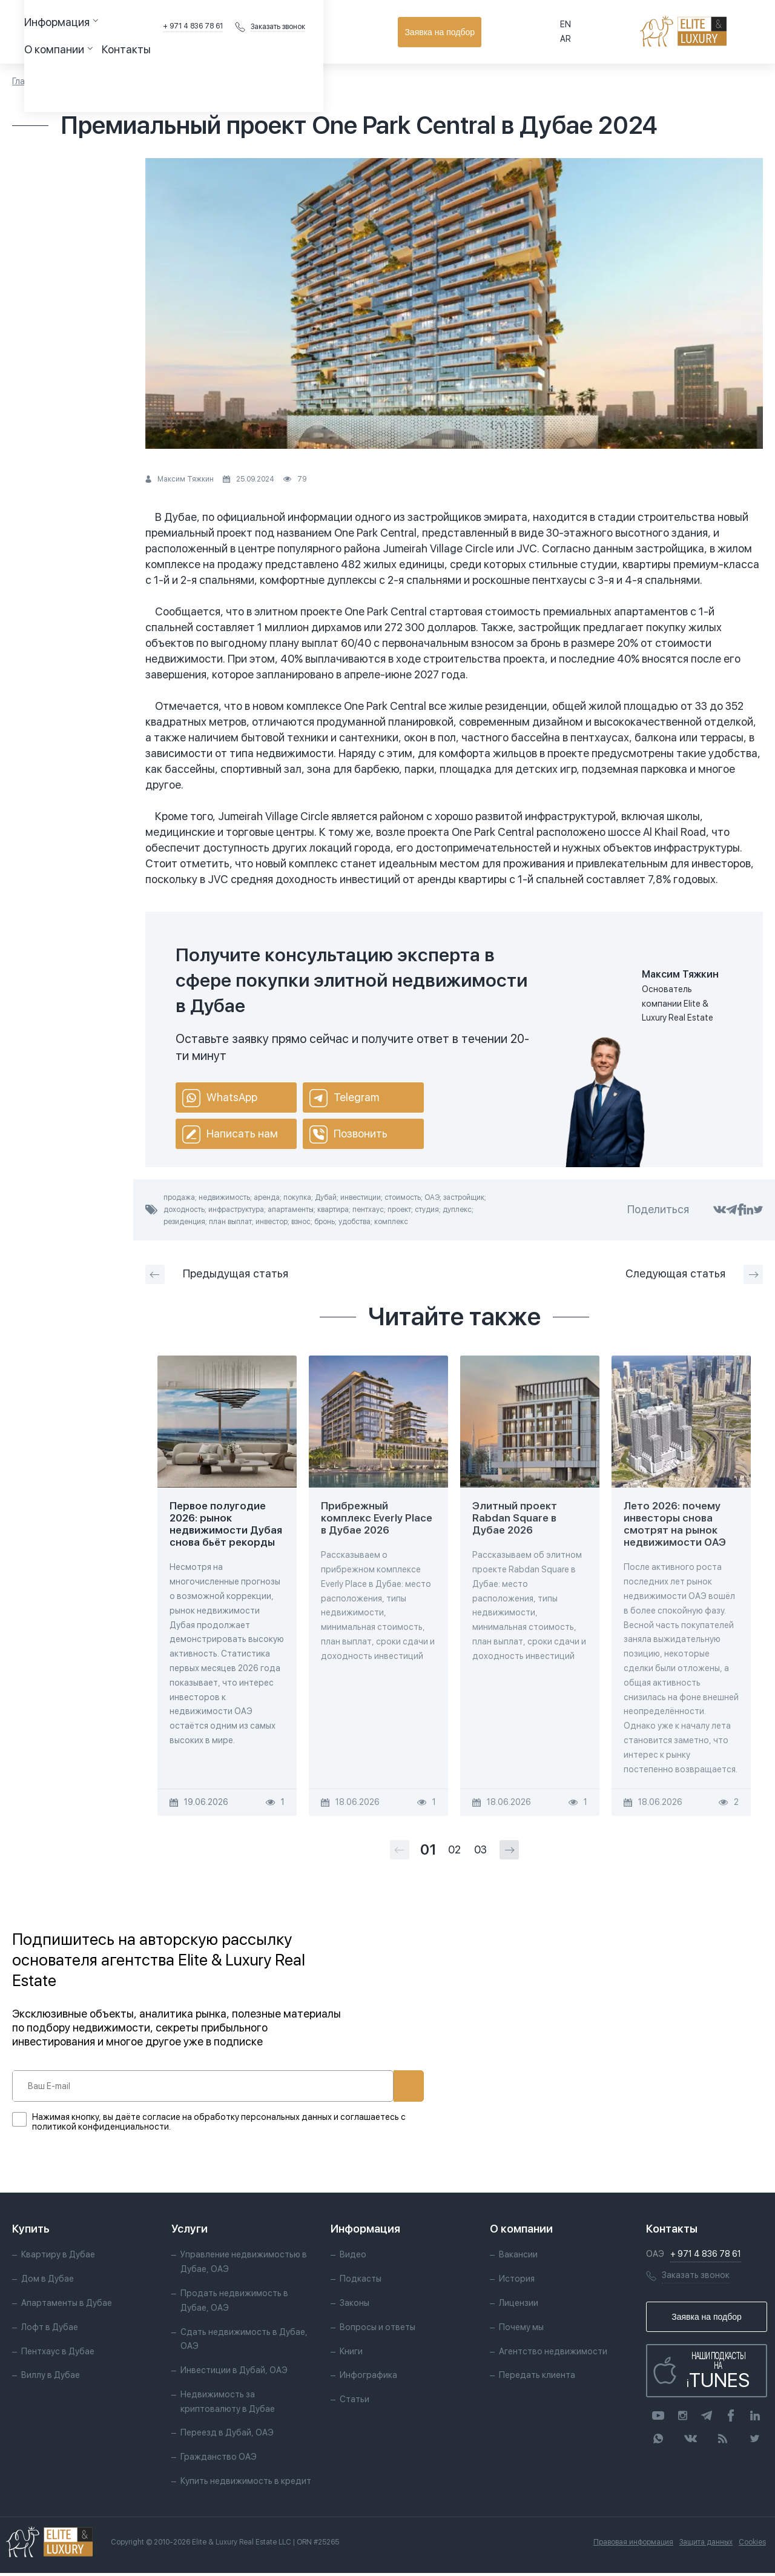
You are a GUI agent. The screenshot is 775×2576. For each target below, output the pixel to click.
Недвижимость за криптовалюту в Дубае (227, 2404)
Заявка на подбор (709, 32)
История (516, 2281)
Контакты (367, 31)
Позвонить (348, 1134)
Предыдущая (216, 1274)
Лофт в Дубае (49, 2330)
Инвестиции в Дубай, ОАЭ (234, 2373)
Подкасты (360, 2281)
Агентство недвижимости (552, 2354)
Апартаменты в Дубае (66, 2306)
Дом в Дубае (47, 2281)
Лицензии (518, 2306)
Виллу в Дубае (50, 2378)
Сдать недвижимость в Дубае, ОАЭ (244, 2341)
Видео (352, 2257)
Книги (350, 2354)
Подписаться (368, 2086)
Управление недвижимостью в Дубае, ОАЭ (243, 2265)
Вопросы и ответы (377, 2330)
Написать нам (230, 1134)
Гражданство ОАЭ (218, 2460)
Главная (28, 81)
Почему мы (520, 2330)
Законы (354, 2306)
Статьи (70, 81)
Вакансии (517, 2257)
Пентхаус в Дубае (57, 2354)
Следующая (694, 1274)
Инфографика (368, 2378)
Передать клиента (536, 2378)
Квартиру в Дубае (58, 2257)
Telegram (344, 1098)
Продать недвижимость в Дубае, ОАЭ (234, 2303)
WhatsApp (219, 1098)
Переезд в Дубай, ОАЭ (227, 2435)
